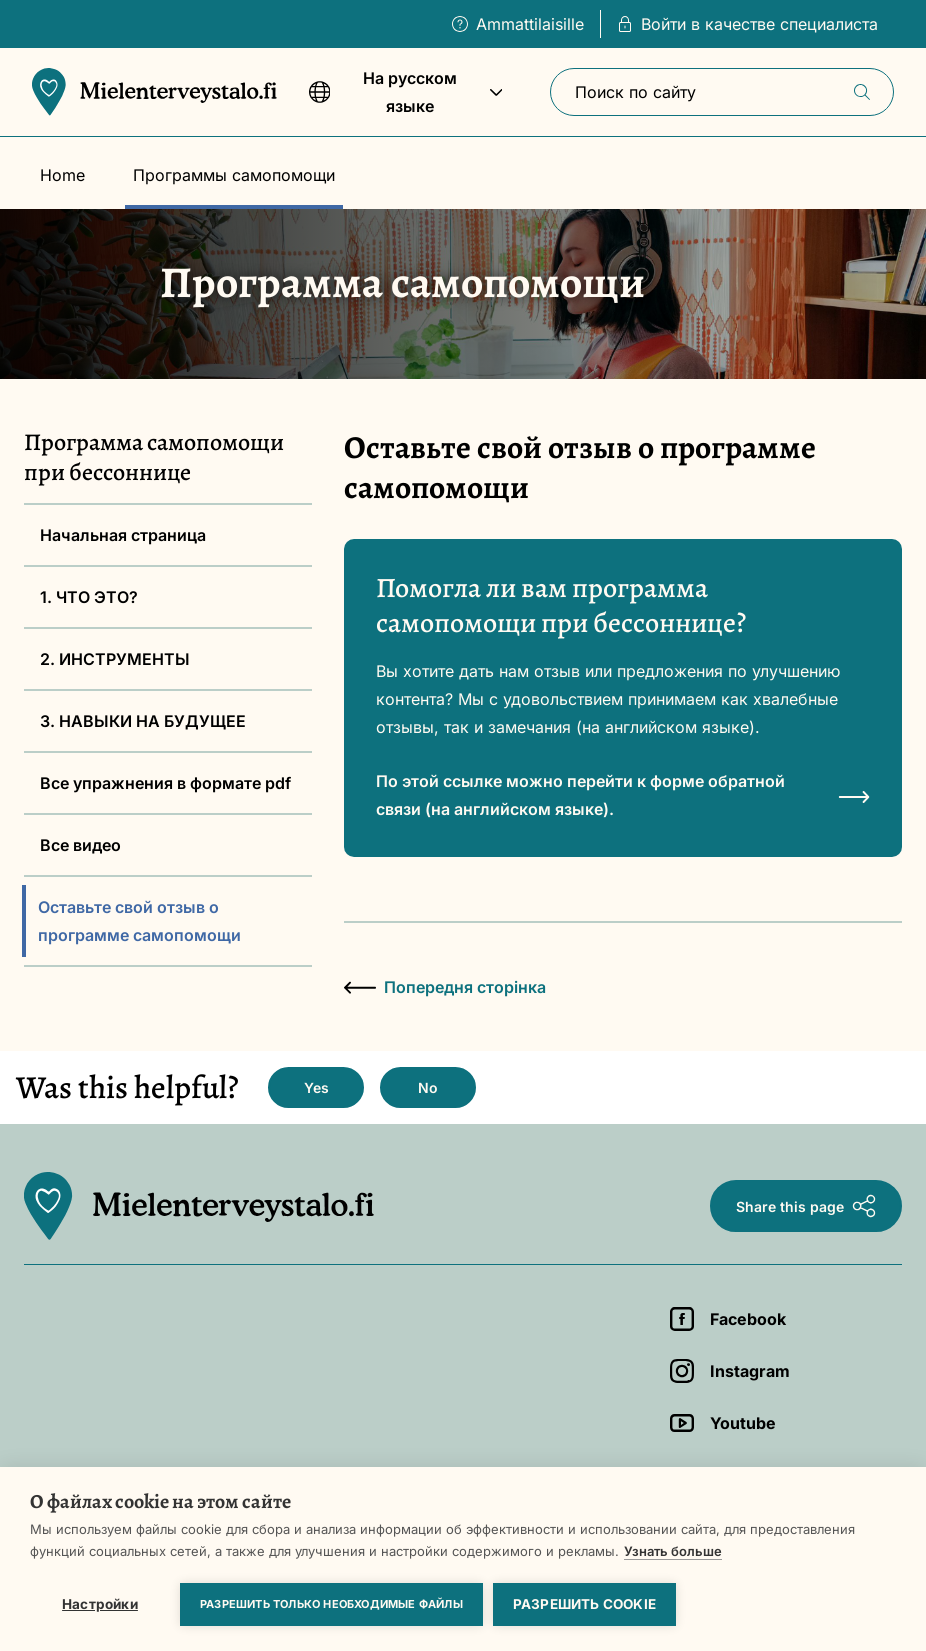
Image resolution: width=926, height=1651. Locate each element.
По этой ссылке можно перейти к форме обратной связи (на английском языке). (623, 795)
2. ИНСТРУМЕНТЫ (115, 659)
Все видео (80, 845)
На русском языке (406, 102)
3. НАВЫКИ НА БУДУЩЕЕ (143, 721)
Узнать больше (673, 1551)
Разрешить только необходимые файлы (331, 1604)
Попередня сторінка (445, 987)
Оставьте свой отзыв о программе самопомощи (139, 921)
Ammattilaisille (518, 24)
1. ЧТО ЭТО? (89, 597)
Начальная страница (123, 535)
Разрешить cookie (584, 1604)
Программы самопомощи (234, 175)
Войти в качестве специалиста (747, 24)
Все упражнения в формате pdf (165, 783)
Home (62, 175)
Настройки (100, 1604)
